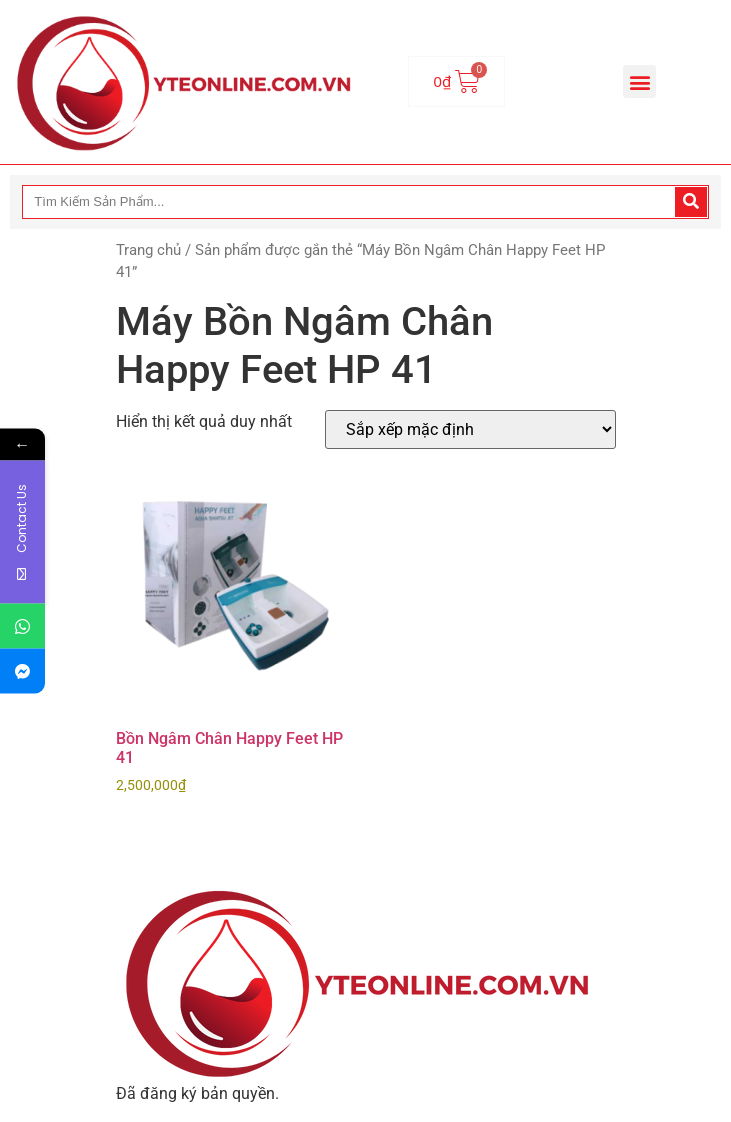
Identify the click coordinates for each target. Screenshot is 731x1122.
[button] (639, 81)
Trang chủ (148, 250)
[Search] (691, 202)
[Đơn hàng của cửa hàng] (470, 429)
